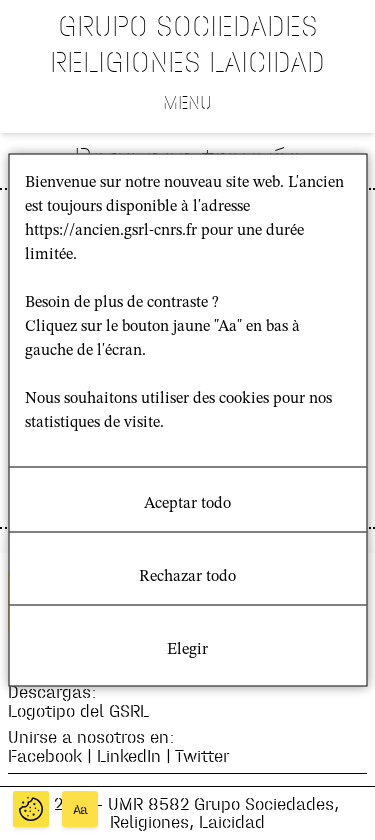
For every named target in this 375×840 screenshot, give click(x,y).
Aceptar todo (187, 504)
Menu (187, 102)
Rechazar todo (187, 577)
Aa (80, 809)
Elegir (187, 650)
